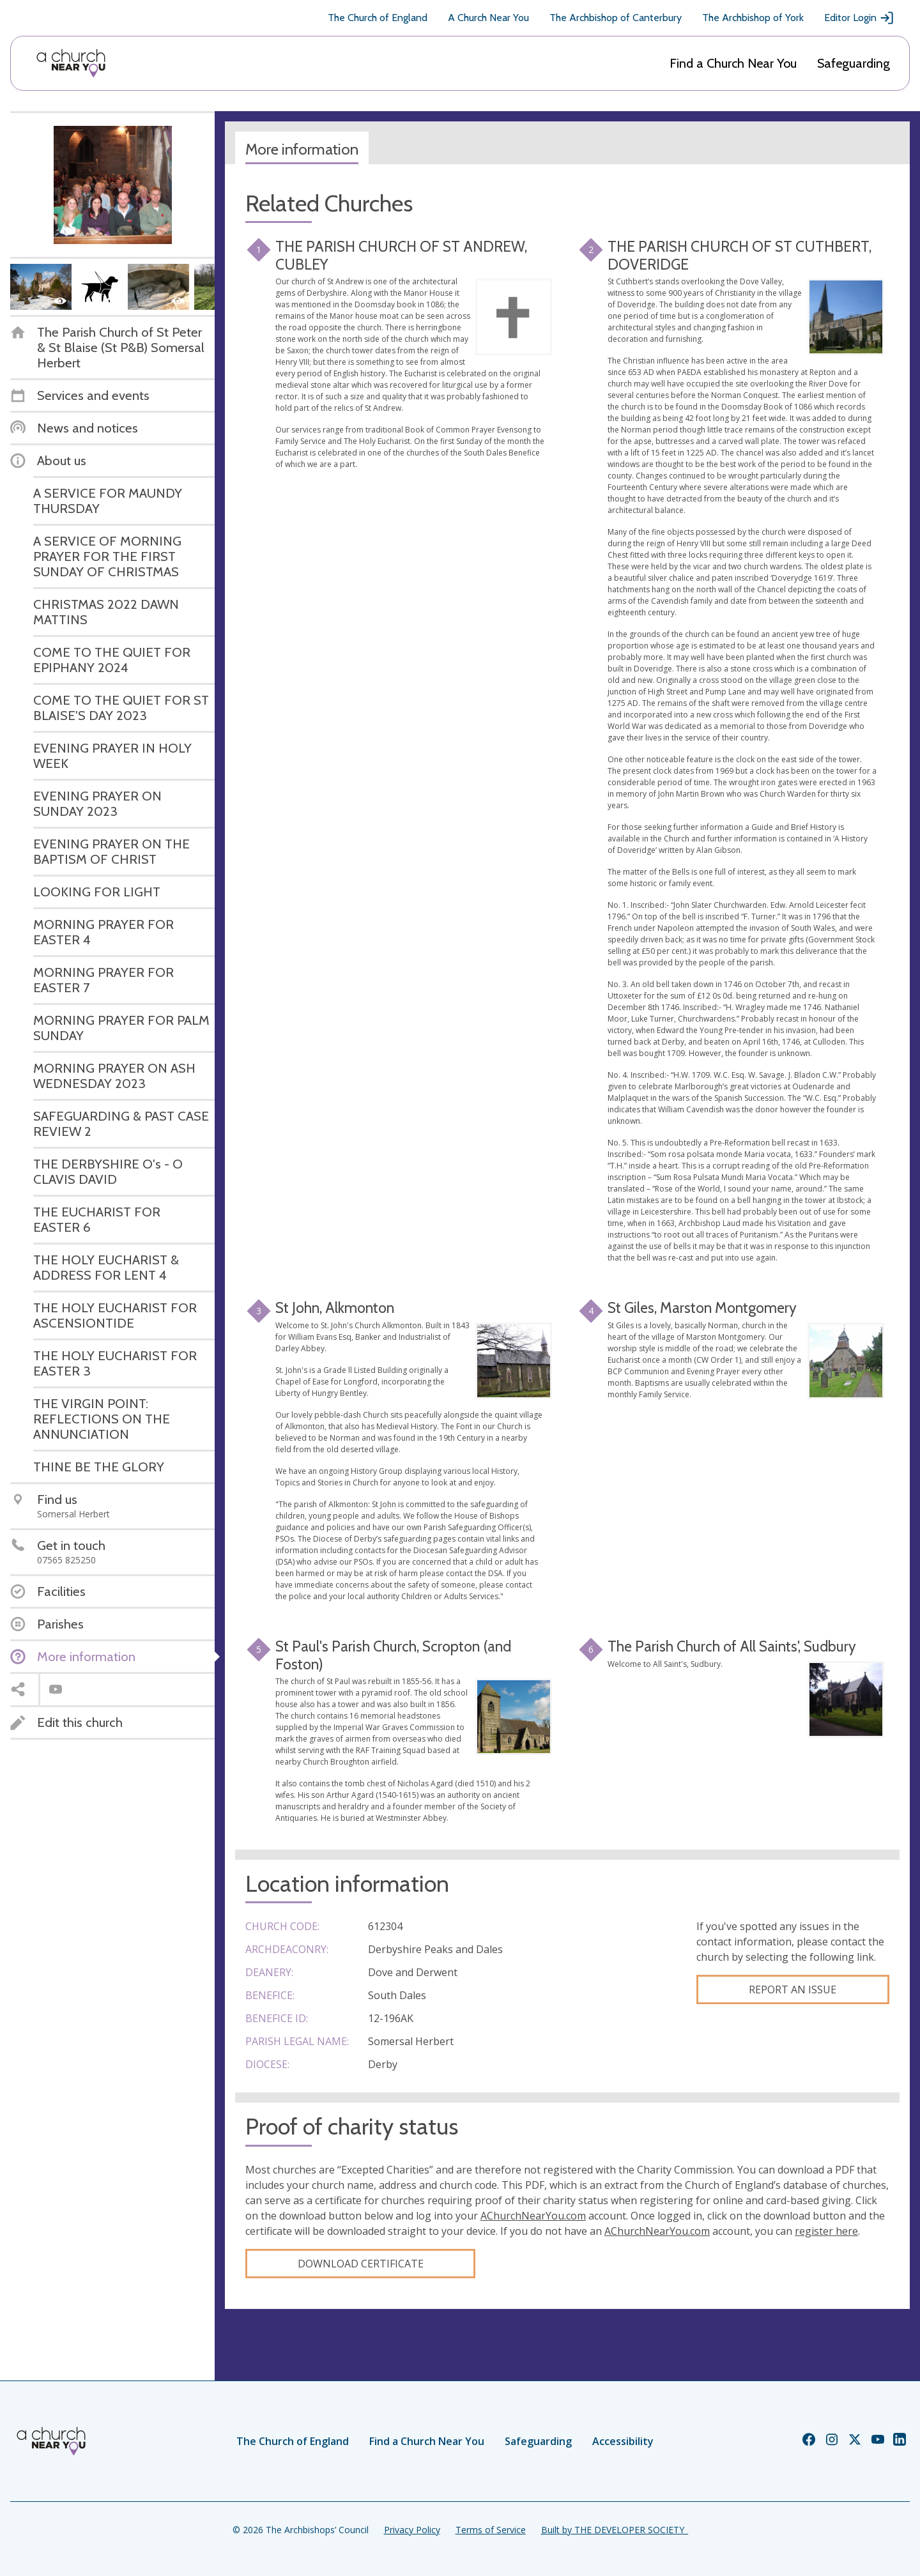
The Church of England (377, 18)
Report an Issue (792, 1989)
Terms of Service (491, 2530)
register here (826, 2231)
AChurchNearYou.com (533, 2216)
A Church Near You (488, 18)
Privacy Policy (412, 2530)
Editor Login (859, 18)
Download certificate (361, 2264)
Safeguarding (853, 63)
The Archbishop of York (753, 18)
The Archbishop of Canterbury (615, 18)
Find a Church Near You (733, 63)
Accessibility (623, 2441)
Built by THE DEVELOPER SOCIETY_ (614, 2530)
